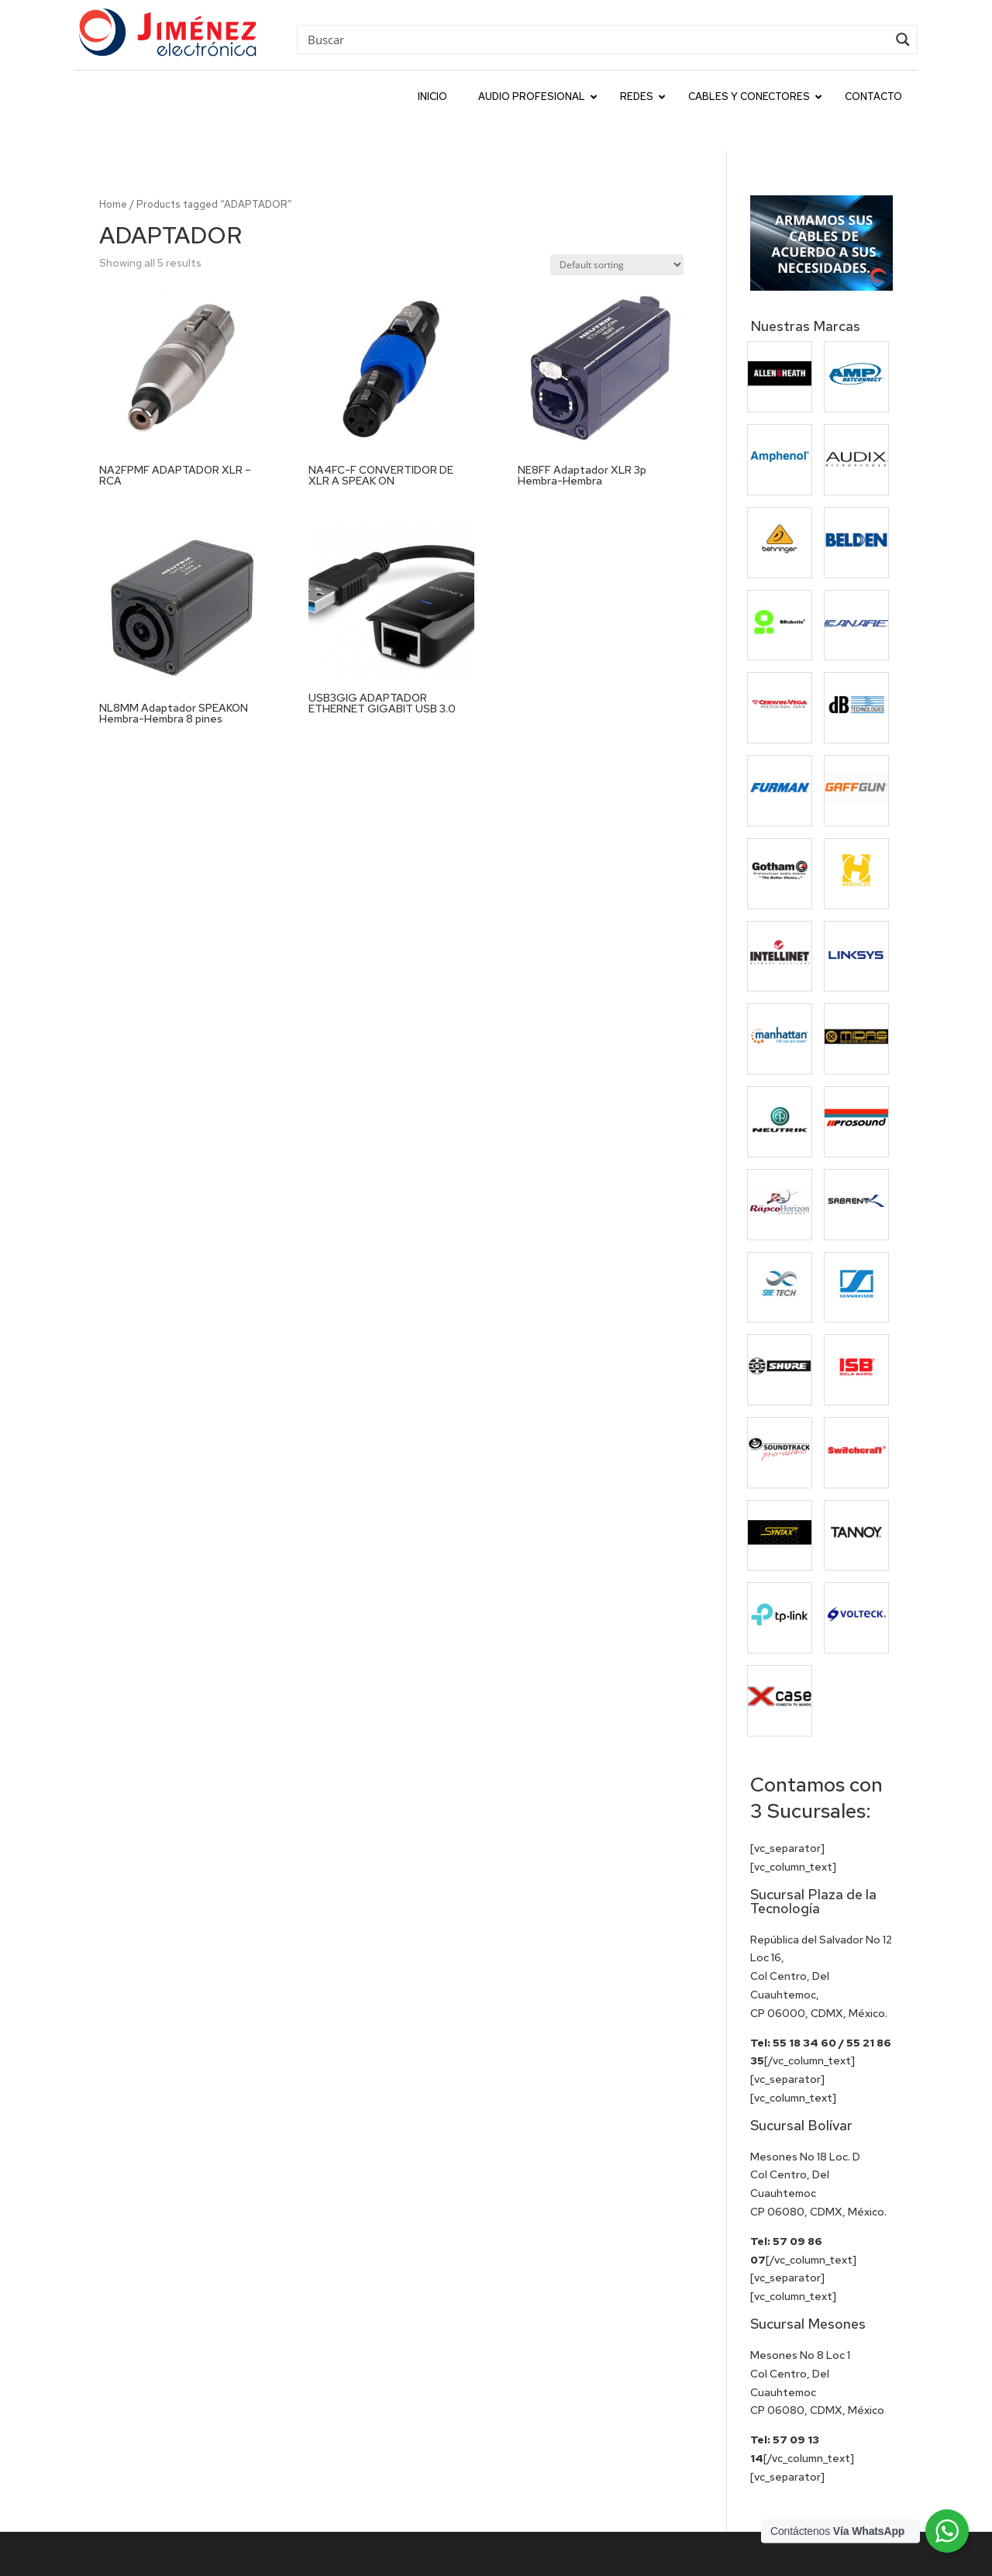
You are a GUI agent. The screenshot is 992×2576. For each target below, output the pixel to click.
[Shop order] (617, 229)
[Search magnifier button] (902, 39)
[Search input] (596, 38)
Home (113, 169)
